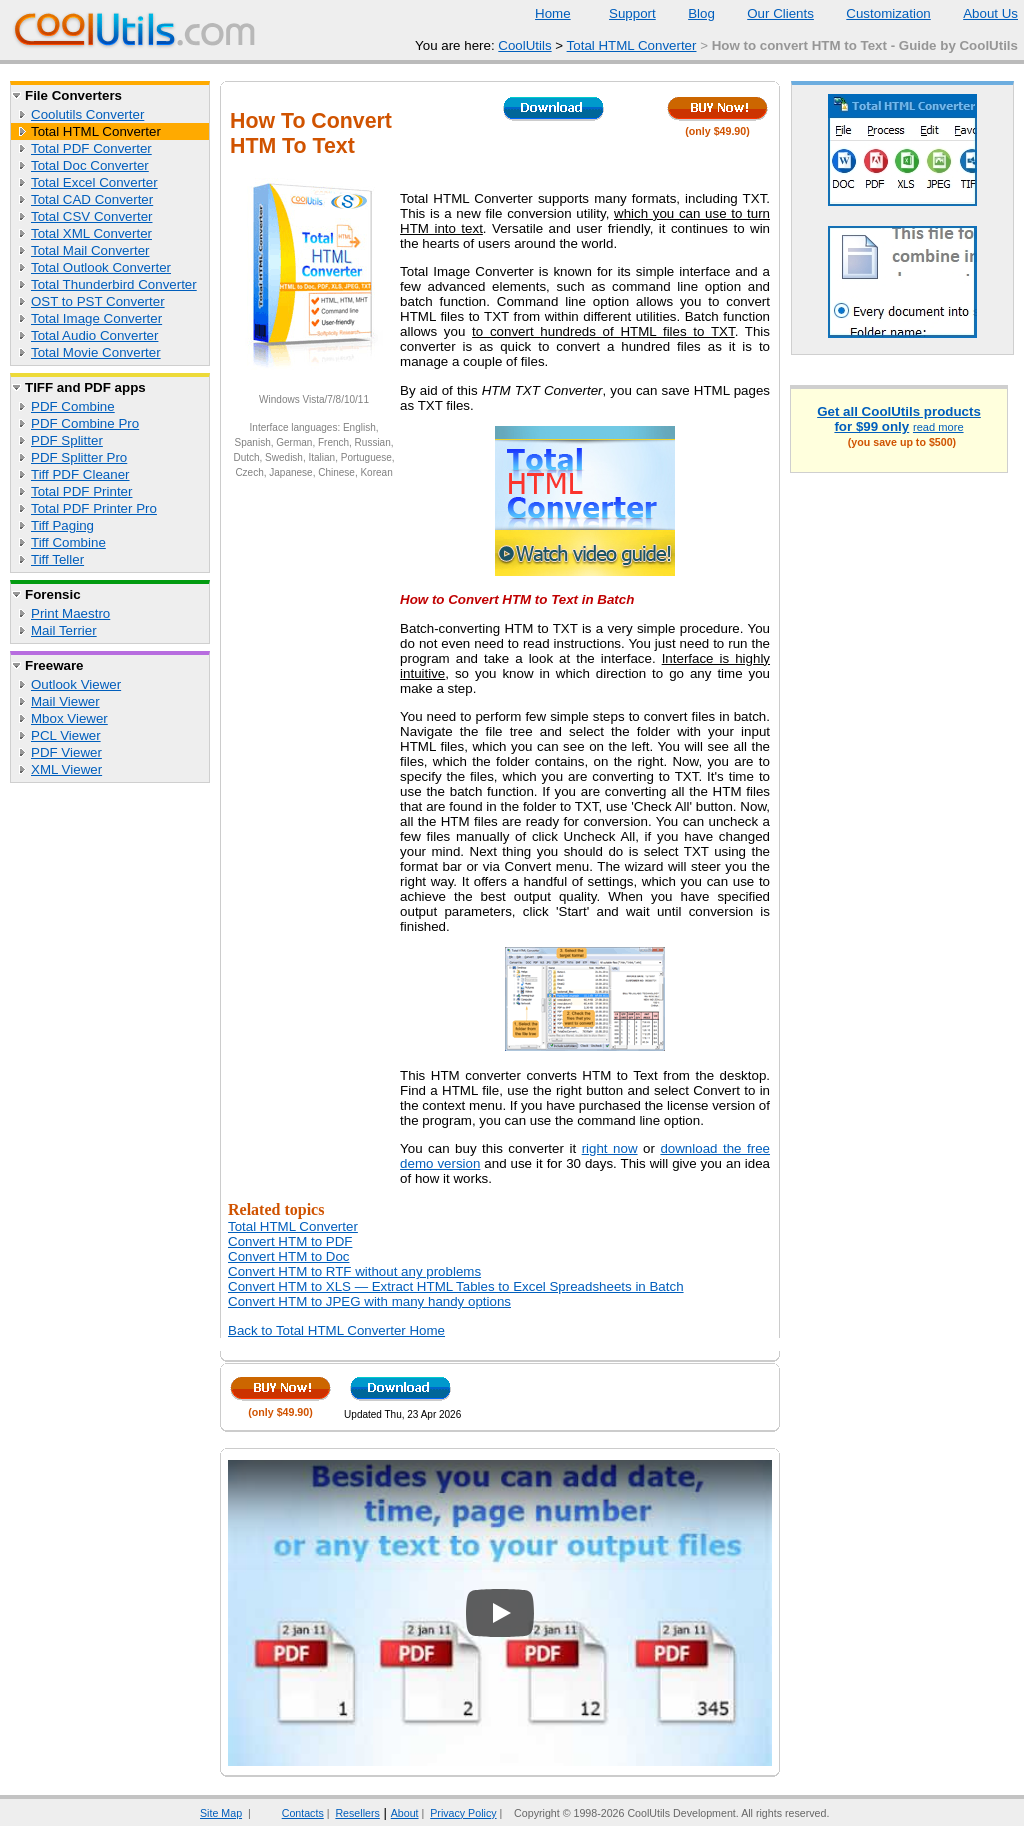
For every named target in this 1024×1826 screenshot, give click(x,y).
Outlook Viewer (76, 684)
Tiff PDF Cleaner (80, 474)
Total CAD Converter (92, 199)
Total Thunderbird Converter (114, 284)
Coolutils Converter (87, 114)
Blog (689, 13)
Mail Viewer (65, 701)
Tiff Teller (57, 559)
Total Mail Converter (90, 250)
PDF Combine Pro (85, 423)
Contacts (290, 1813)
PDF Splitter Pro (79, 457)
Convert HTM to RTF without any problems (354, 1271)
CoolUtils (524, 45)
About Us (978, 13)
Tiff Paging (62, 525)
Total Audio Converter (94, 335)
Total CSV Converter (91, 216)
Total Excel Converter (94, 182)
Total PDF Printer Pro (94, 508)
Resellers (357, 1813)
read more (938, 427)
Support (620, 13)
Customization (875, 13)
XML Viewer (66, 769)
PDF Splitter (67, 440)
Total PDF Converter (91, 148)
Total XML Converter (91, 233)
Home (553, 13)
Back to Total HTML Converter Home (336, 1330)
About (405, 1813)
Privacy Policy (463, 1813)
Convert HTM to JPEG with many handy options (369, 1301)
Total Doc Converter (90, 165)
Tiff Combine (68, 542)
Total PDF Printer (81, 491)
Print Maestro (70, 613)
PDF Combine (73, 406)
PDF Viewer (66, 752)
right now (610, 1148)
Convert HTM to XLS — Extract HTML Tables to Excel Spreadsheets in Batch (456, 1286)
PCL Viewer (66, 735)
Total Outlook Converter (101, 267)
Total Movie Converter (96, 352)
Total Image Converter (96, 318)
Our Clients (768, 13)
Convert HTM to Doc (288, 1256)
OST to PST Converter (98, 301)
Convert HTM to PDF (290, 1241)
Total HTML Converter (632, 45)
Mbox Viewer (69, 718)
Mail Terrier (64, 630)
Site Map (221, 1813)
